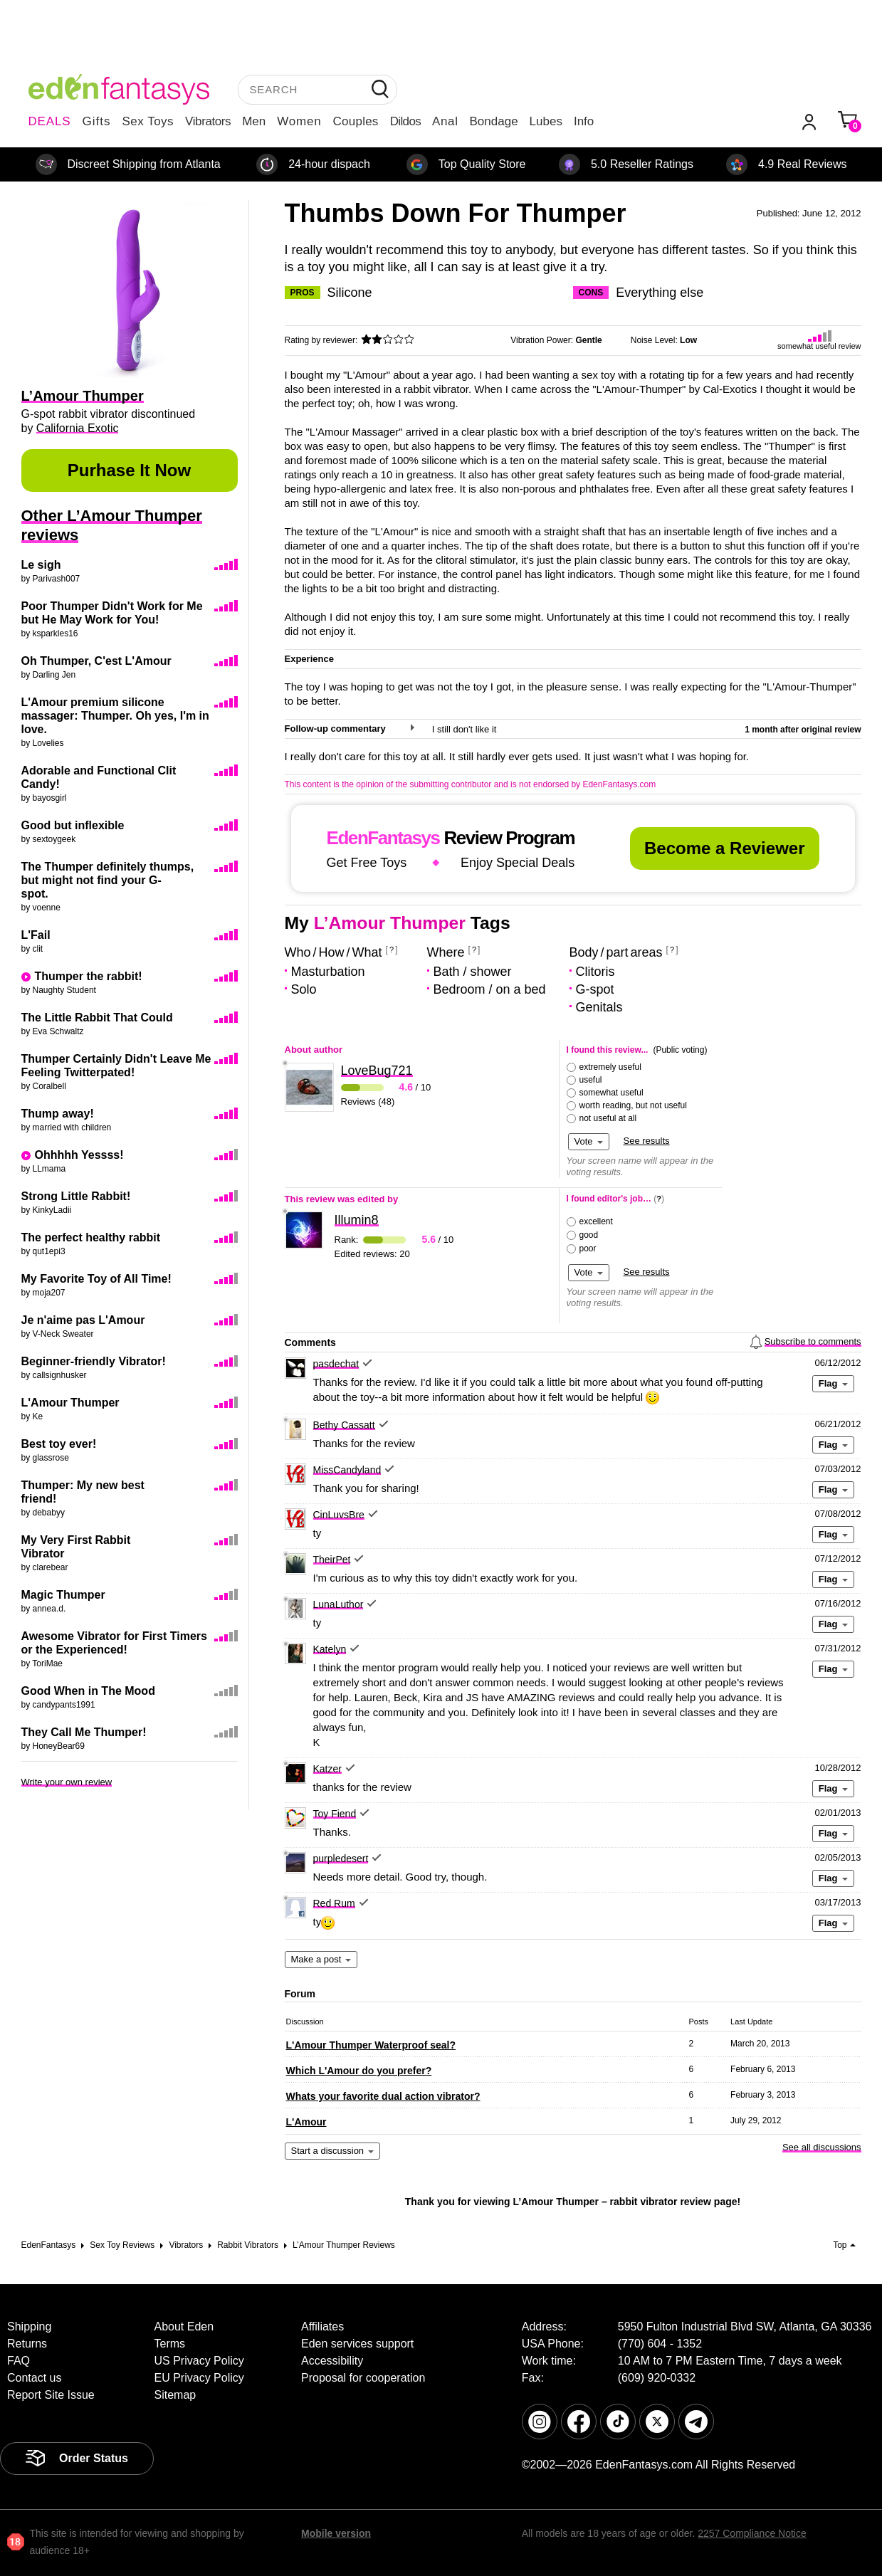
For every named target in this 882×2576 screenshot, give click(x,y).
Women (299, 121)
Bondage (494, 121)
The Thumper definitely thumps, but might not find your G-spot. (107, 880)
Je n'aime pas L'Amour (83, 1320)
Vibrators (208, 121)
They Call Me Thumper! (84, 1732)
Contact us (34, 2378)
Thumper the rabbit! (88, 976)
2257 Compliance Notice (752, 2533)
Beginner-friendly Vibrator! (93, 1361)
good (589, 1235)
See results (647, 1140)
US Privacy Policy (199, 2361)
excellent (596, 1221)
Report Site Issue (51, 2395)
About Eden (184, 2326)
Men (254, 121)
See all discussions (821, 2147)
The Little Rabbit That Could (97, 1017)
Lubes (546, 121)
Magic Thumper (63, 1595)
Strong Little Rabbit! (76, 1196)
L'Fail (36, 935)
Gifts (96, 121)
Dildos (405, 121)
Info (584, 121)
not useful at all (608, 1118)
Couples (356, 121)
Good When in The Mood (88, 1691)
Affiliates (322, 2326)
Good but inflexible (73, 825)
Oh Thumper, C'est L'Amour (96, 661)
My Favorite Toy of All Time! (96, 1279)
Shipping (29, 2326)
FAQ (18, 2361)
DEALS (49, 121)
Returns (27, 2344)
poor (588, 1248)
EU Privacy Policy (199, 2378)
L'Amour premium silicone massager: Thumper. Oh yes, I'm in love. (115, 715)
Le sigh (41, 565)
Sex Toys (148, 121)
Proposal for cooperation (363, 2378)
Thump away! (57, 1114)
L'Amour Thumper (70, 1403)
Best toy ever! (59, 1444)
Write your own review (66, 1782)
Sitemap (175, 2395)
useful (590, 1080)
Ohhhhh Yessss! (79, 1155)
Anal (445, 121)
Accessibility (332, 2361)
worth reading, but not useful (633, 1105)
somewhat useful (611, 1093)
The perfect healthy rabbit (91, 1237)
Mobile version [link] (336, 2533)
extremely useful (610, 1067)
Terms (170, 2344)
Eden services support (357, 2344)
